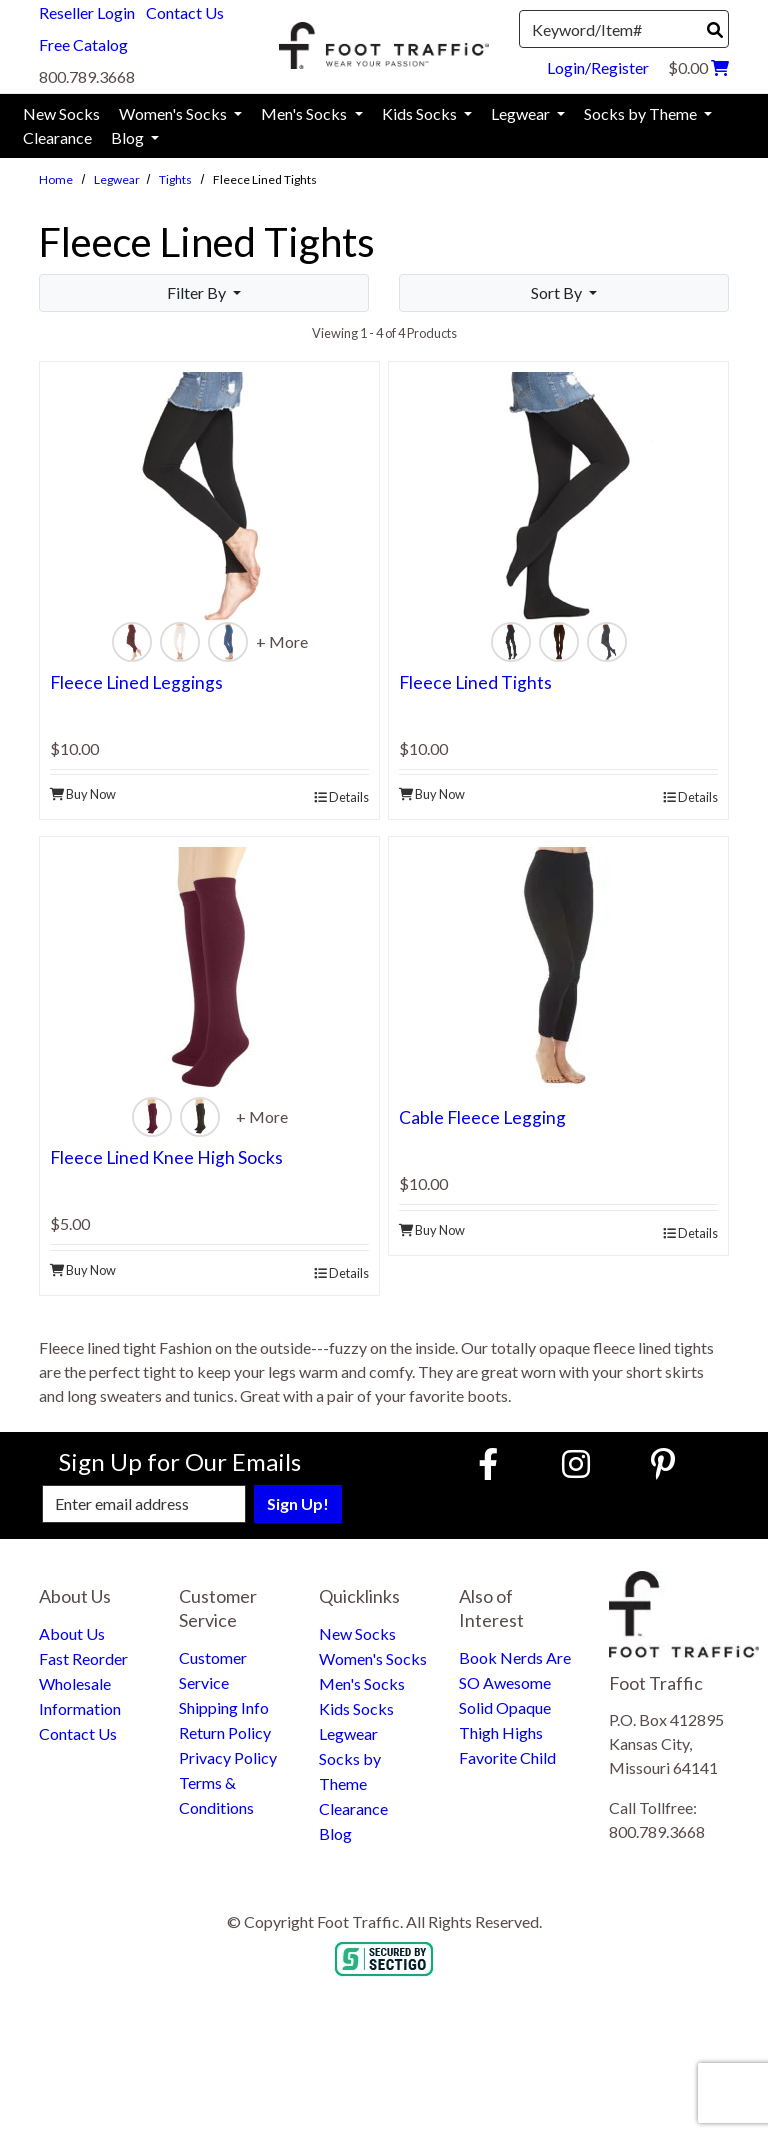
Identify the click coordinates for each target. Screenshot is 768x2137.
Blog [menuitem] (129, 137)
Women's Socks (373, 1658)
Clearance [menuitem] (57, 137)
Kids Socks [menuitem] (421, 113)
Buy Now (83, 794)
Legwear (117, 179)
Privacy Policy (228, 1757)
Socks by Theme (350, 1771)
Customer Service (213, 1670)
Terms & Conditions (216, 1795)
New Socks (357, 1633)
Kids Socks (356, 1708)
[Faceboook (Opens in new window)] (491, 1463)
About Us (72, 1633)
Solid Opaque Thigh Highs (505, 1720)
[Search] (715, 30)
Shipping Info (224, 1707)
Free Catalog (83, 44)
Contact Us (185, 12)
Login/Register (598, 67)
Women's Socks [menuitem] (174, 113)
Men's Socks (362, 1683)
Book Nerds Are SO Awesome (515, 1670)
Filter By (198, 292)
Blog (335, 1833)
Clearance (353, 1808)
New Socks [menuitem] (61, 113)
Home (56, 179)
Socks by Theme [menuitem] (642, 113)
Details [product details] (341, 797)
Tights (175, 179)
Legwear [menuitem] (522, 113)
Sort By (558, 292)
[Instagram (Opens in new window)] (576, 1463)
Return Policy (225, 1732)
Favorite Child (507, 1757)
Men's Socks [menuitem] (305, 113)
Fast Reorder (83, 1658)
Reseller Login (87, 12)
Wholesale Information (80, 1696)
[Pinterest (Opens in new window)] (663, 1463)
